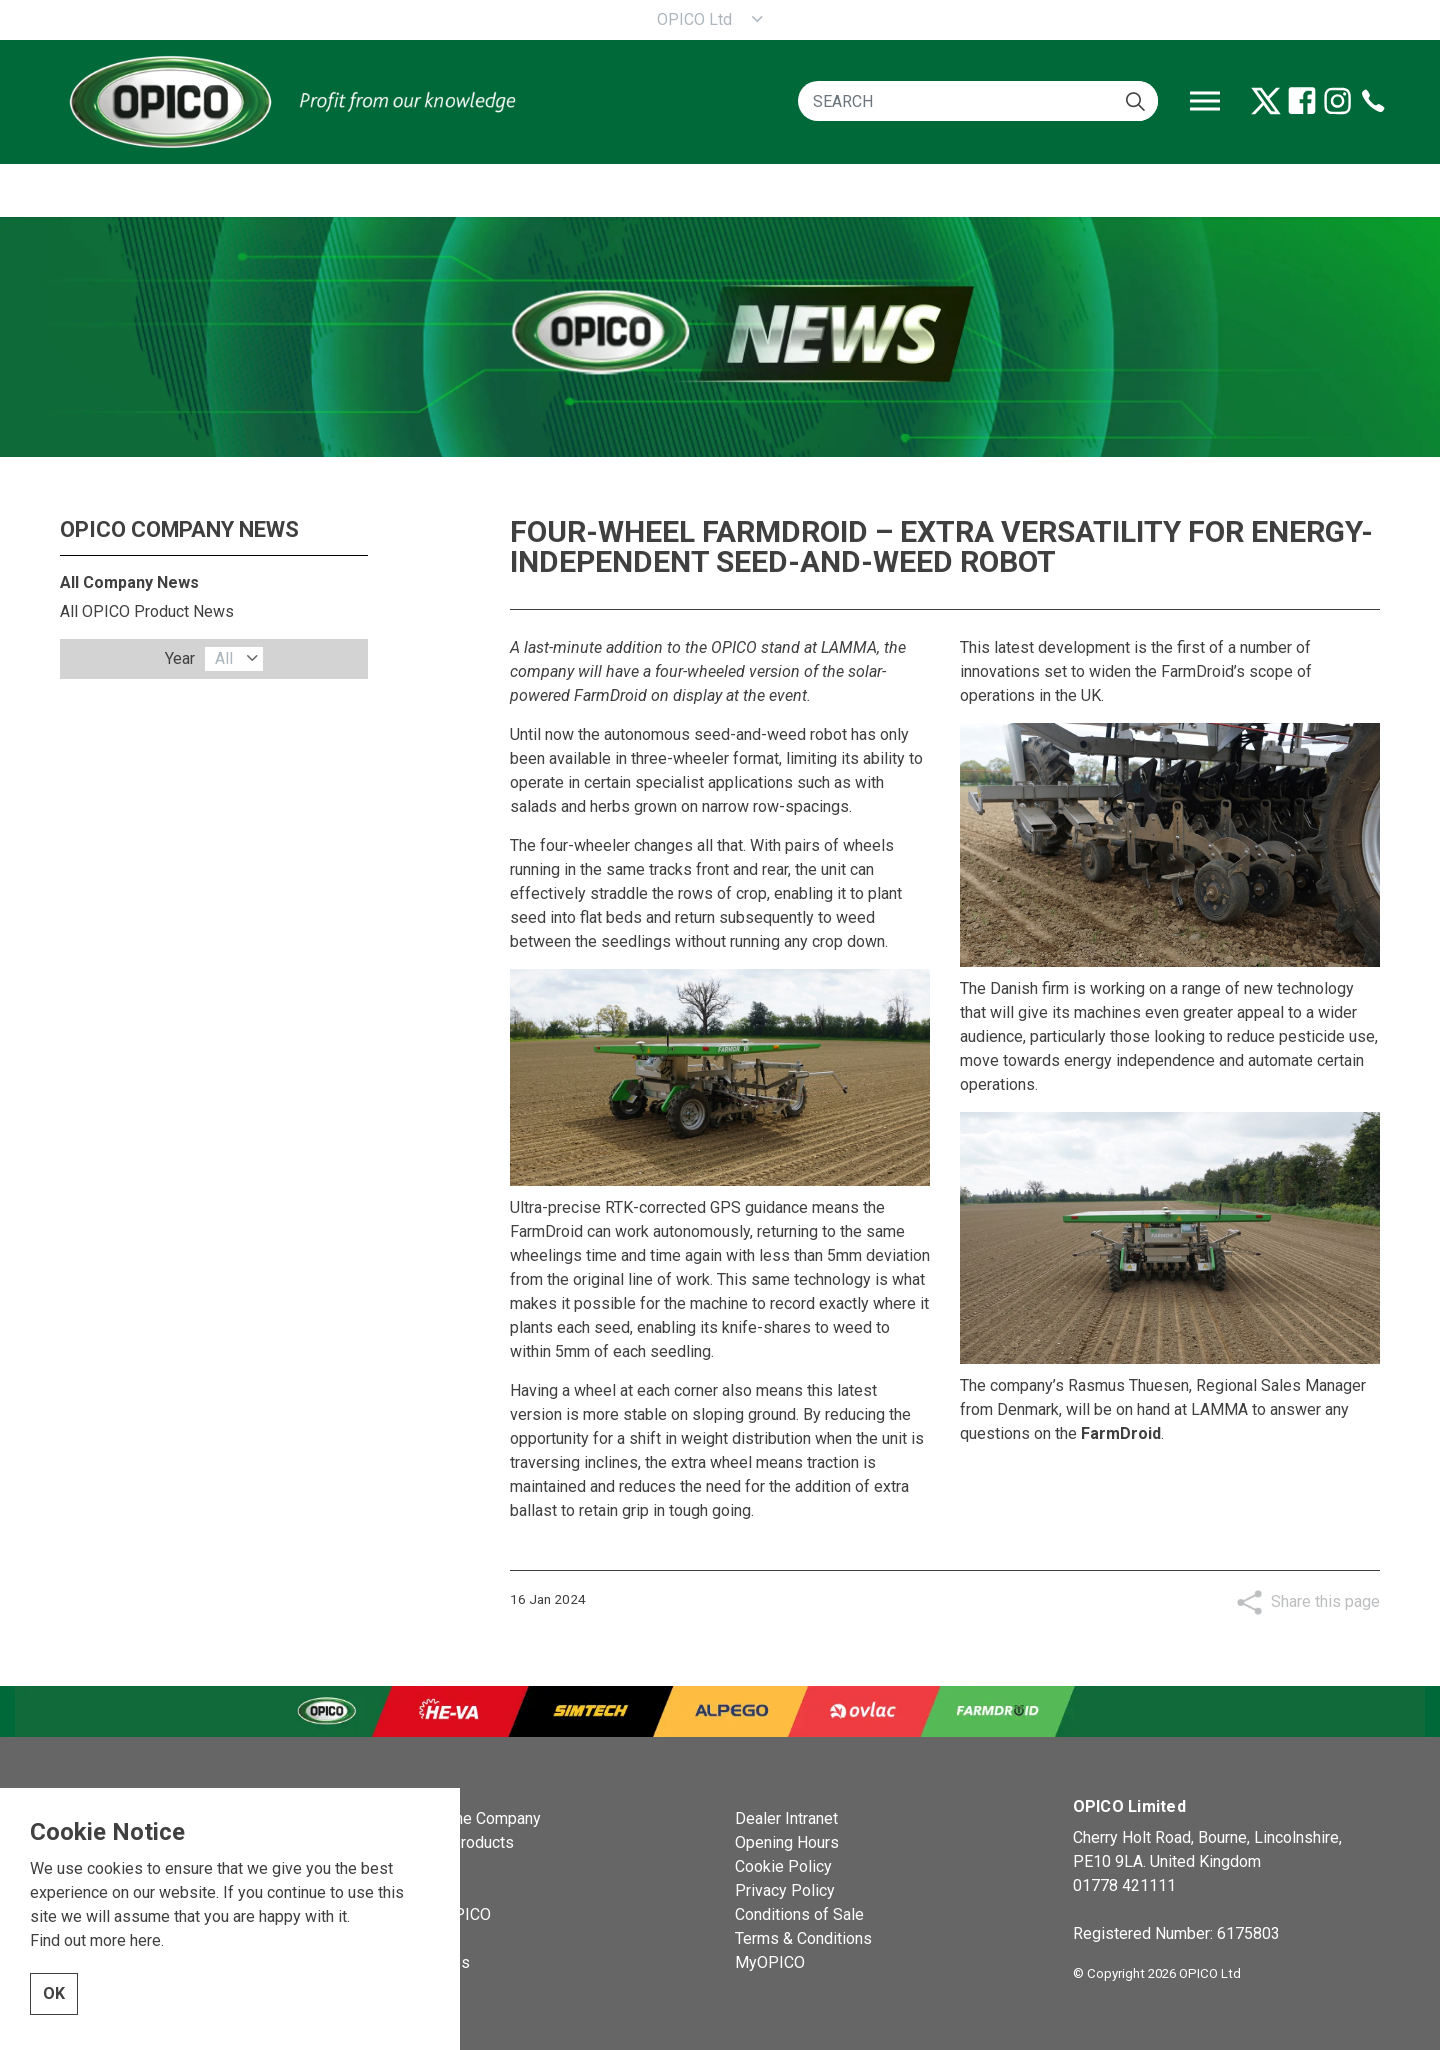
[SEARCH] (978, 101)
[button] (1135, 101)
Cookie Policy (783, 1866)
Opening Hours (787, 1842)
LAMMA (849, 647)
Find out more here (95, 1944)
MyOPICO (770, 1962)
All (224, 658)
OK (54, 1998)
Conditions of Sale (799, 1914)
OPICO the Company (469, 1818)
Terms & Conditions (803, 1938)
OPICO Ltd (694, 19)
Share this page (1325, 1601)
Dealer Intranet (786, 1818)
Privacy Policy (785, 1890)
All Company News (129, 582)
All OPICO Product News (147, 611)
